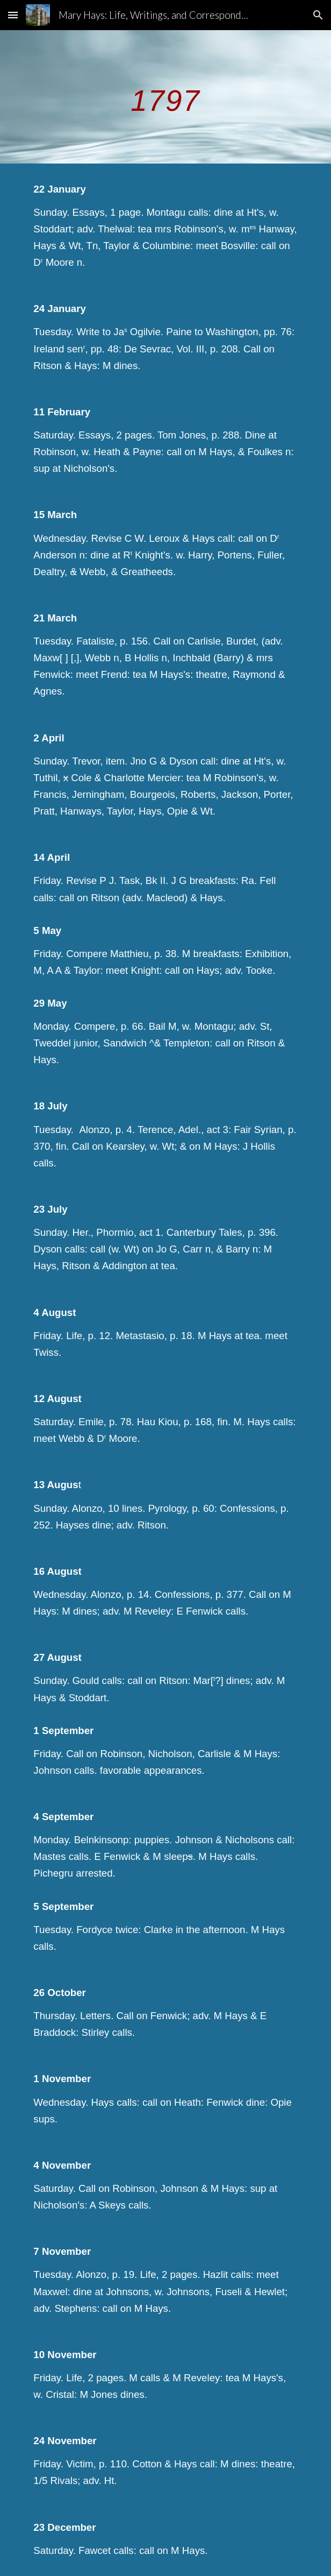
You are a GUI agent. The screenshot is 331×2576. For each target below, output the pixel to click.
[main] (165, 97)
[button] (13, 15)
